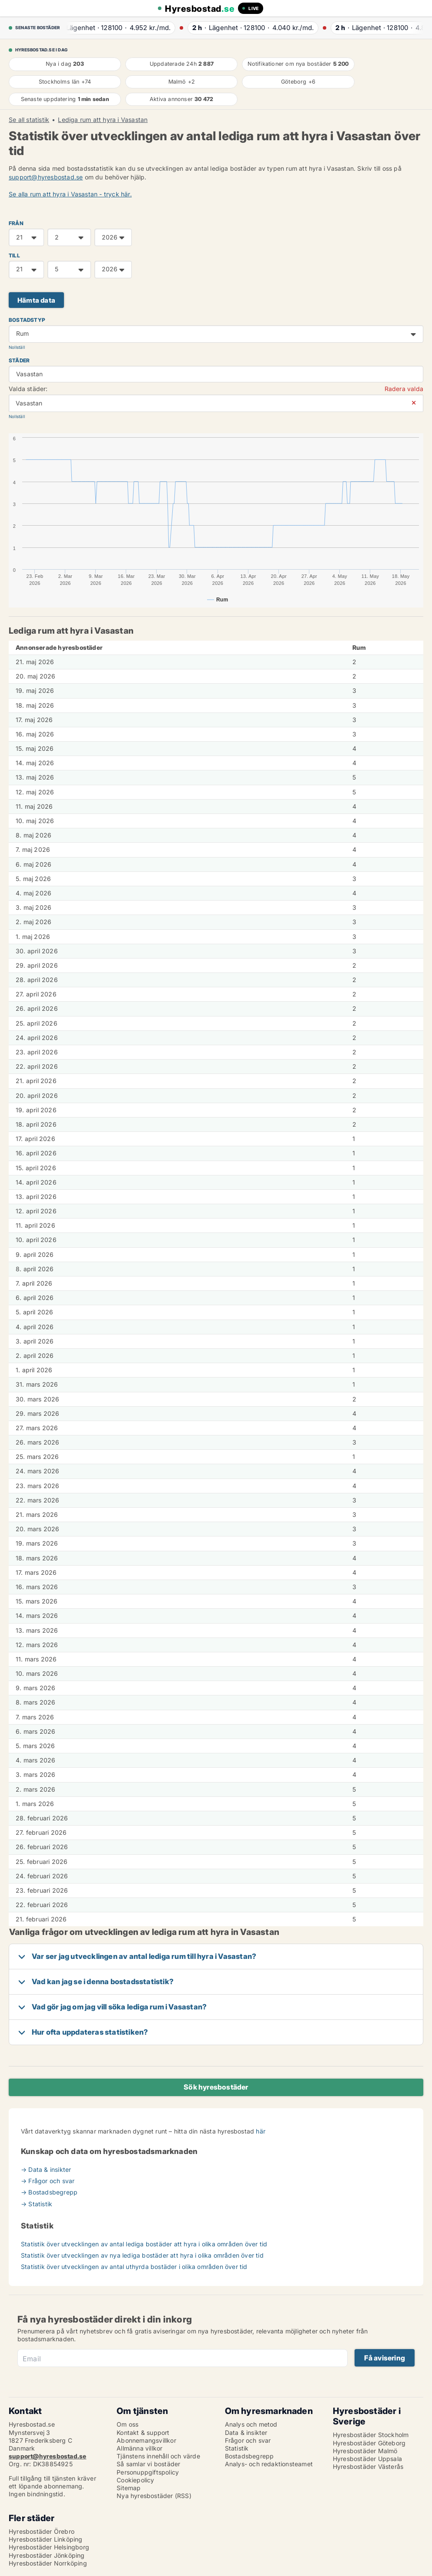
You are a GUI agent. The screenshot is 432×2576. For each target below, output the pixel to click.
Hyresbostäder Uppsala (367, 2458)
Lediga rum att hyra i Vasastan (102, 119)
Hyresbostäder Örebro (41, 2531)
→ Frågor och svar (47, 2180)
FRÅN (16, 223)
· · (117, 28)
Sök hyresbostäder (216, 2087)
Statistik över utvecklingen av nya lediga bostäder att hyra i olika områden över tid (142, 2255)
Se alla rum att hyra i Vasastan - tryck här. (70, 194)
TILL (14, 255)
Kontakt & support (143, 2432)
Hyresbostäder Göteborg (369, 2443)
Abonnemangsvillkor (146, 2440)
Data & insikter (246, 2432)
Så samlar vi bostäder (148, 2464)
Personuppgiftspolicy (148, 2472)
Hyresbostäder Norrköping (48, 2563)
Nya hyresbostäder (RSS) (154, 2495)
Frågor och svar (248, 2440)
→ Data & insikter (46, 2169)
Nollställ (17, 347)
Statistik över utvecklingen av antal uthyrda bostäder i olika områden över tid (134, 2266)
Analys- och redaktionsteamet (269, 2464)
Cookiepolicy (135, 2480)
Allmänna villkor (139, 2448)
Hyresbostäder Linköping (46, 2539)
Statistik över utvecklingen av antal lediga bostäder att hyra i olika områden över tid (144, 2244)
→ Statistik (36, 2204)
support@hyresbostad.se (46, 177)
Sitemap (129, 2488)
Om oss (127, 2424)
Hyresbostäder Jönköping (47, 2555)
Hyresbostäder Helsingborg (49, 2547)
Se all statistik (29, 119)
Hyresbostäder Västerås (368, 2466)
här (260, 2131)
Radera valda (404, 388)
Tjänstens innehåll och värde (158, 2456)
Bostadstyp (27, 320)
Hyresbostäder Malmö (365, 2450)
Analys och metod (251, 2424)
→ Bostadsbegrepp (49, 2192)
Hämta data (36, 300)
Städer (19, 360)
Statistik (237, 2448)
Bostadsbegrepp (249, 2456)
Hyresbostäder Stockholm (371, 2434)
